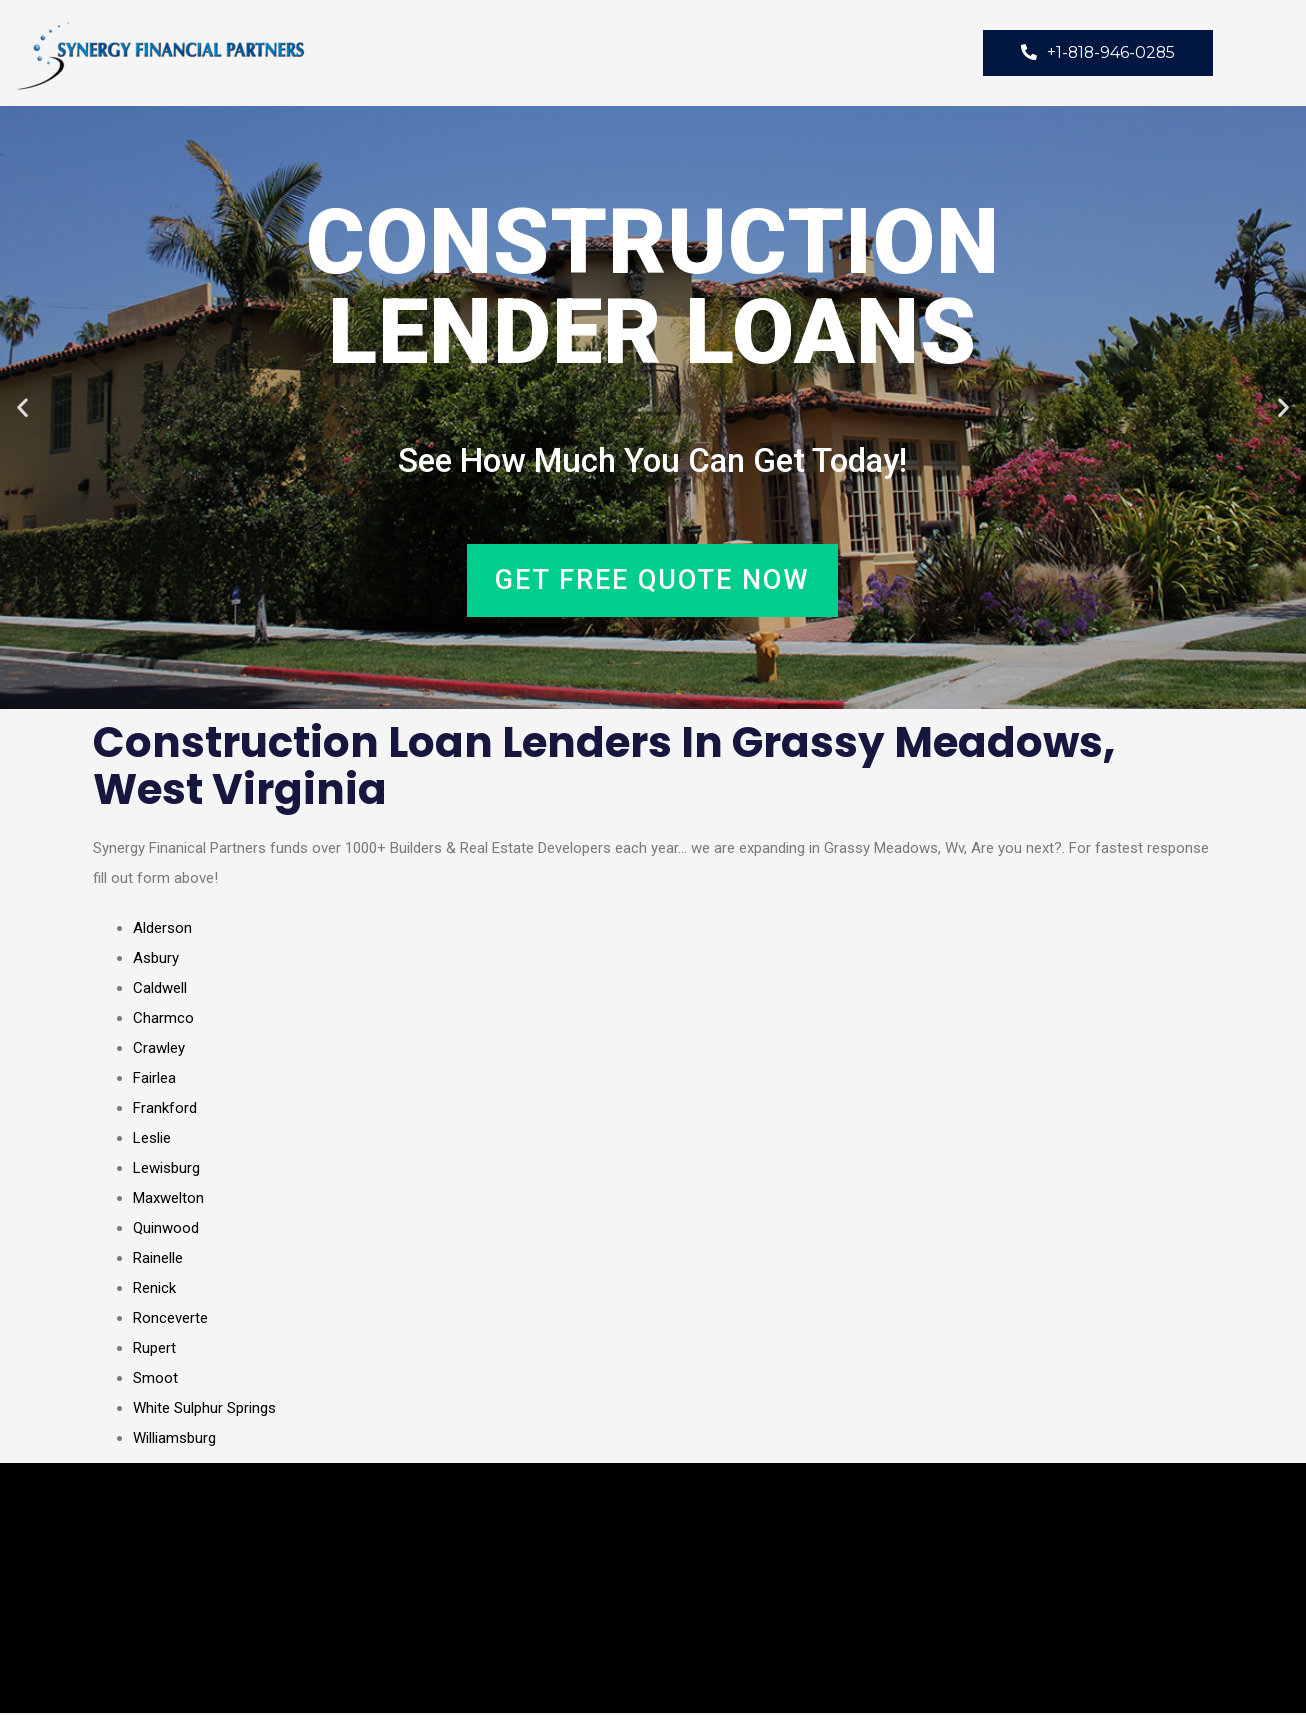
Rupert (154, 1350)
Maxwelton (168, 1200)
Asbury (156, 960)
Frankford (165, 1110)
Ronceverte (170, 1320)
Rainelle (158, 1260)
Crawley (159, 1050)
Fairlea (154, 1080)
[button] (22, 408)
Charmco (163, 1020)
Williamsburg (174, 1440)
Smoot (155, 1380)
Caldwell (160, 990)
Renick (154, 1290)
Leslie (152, 1140)
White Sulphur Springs (204, 1410)
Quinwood (166, 1230)
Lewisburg (166, 1170)
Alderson (162, 930)
